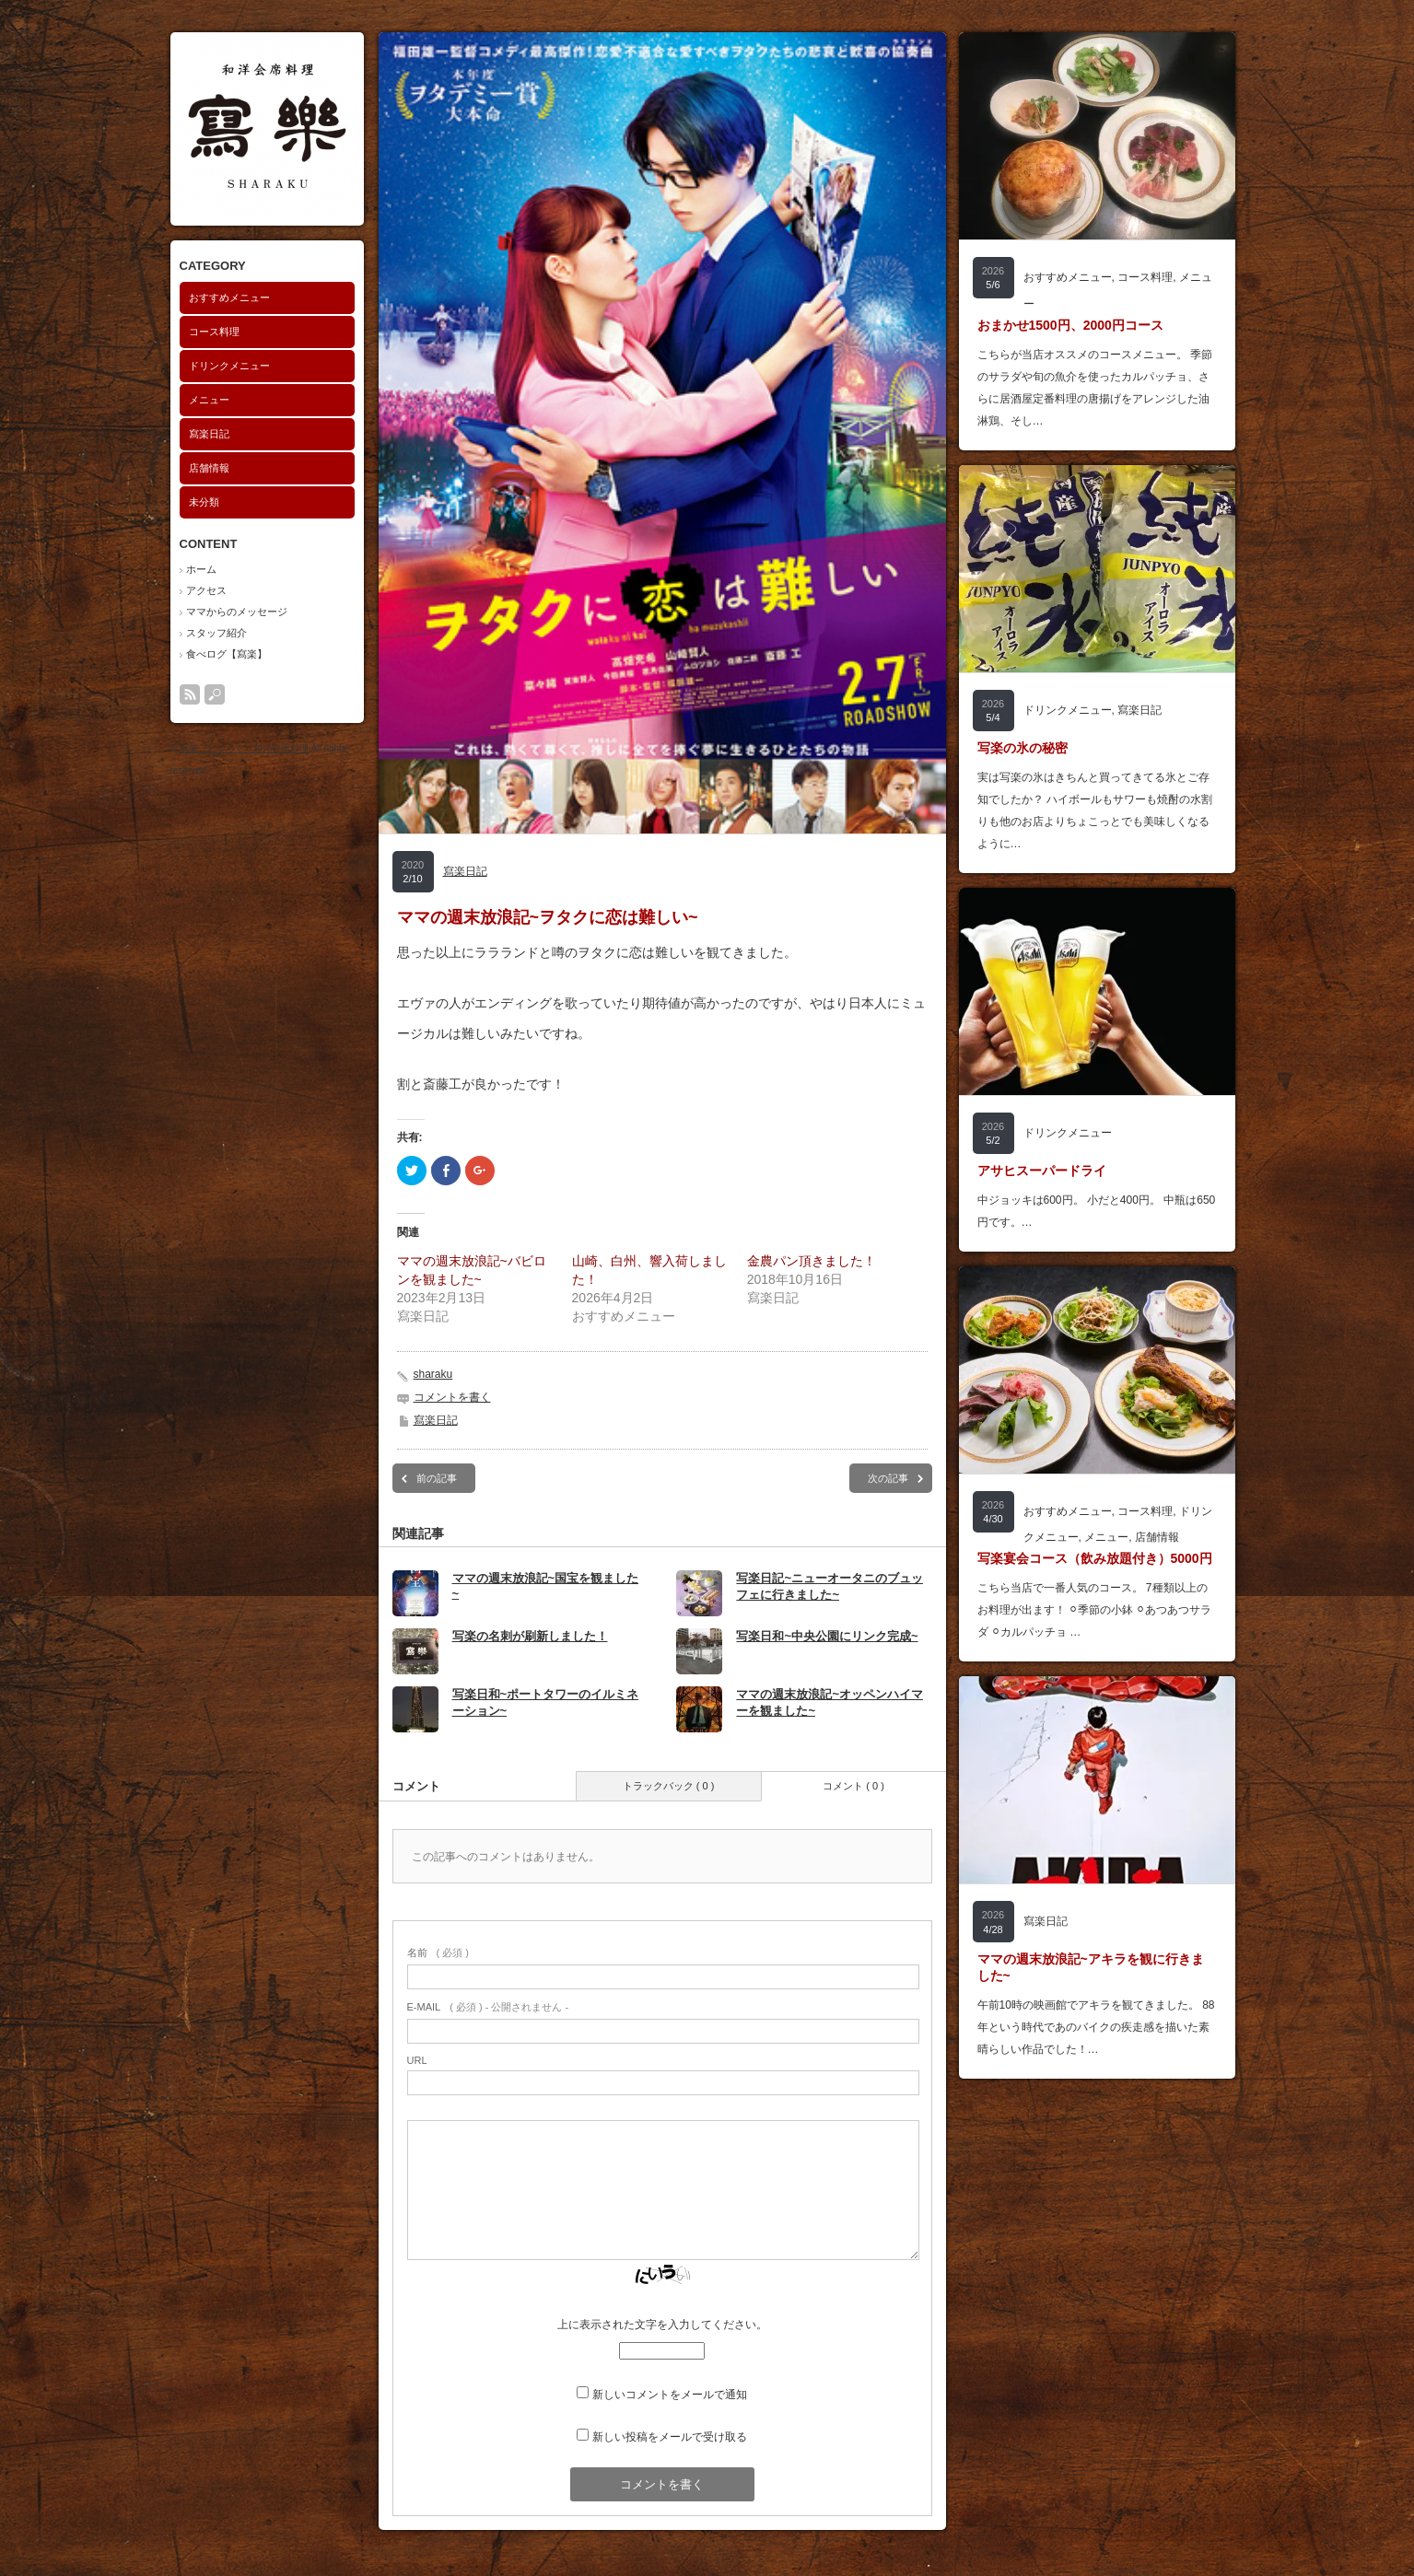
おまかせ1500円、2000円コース (1070, 325)
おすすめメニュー (229, 297)
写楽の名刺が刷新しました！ (530, 1636)
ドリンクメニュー (229, 365)
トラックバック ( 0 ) (669, 1785)
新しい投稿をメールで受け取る (669, 2436)
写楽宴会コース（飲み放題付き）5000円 (1094, 1558)
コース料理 (214, 331)
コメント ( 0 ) (853, 1785)
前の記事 (436, 1478)
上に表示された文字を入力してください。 (662, 2324)
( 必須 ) (438, 1952)
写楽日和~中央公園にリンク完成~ (826, 1636)
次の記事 (888, 1478)
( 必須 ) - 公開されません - (488, 2006)
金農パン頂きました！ (811, 1260)
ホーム (201, 569)
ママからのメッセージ (236, 611)
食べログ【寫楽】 (226, 653)
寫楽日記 (209, 433)
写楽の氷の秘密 (1022, 747)
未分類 (204, 501)
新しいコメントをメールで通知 (669, 2394)
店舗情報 (209, 467)
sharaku (433, 1374)
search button (215, 694)
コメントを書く (452, 1397)
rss (190, 694)
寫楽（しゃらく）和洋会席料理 (244, 748)
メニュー (209, 399)
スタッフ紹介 (216, 632)
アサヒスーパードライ (1041, 1170)
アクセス (206, 590)
